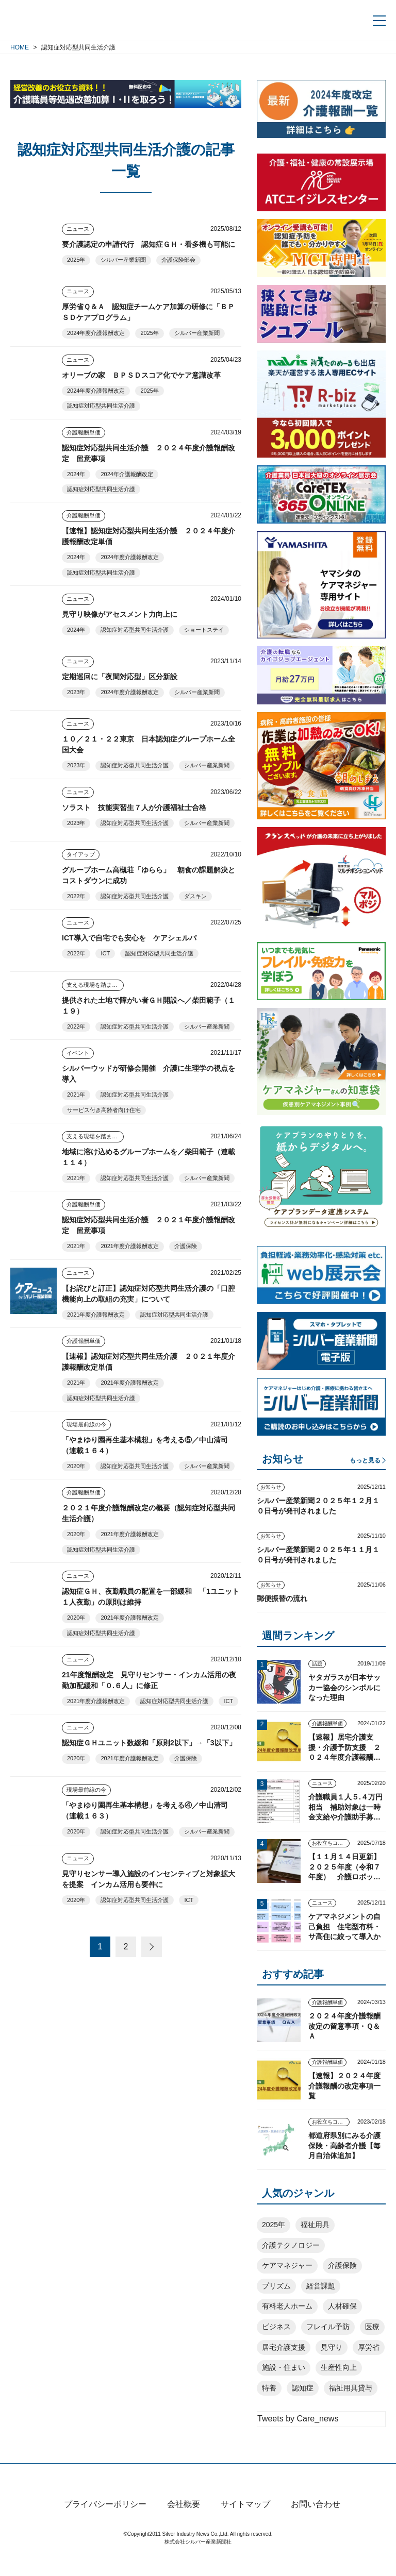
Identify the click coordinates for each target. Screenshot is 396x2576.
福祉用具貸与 (350, 2388)
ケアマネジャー (287, 2265)
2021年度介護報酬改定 (129, 1246)
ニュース (78, 229)
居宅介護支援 (283, 2347)
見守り (331, 2347)
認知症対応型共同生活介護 (101, 405)
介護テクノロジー (291, 2245)
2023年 (76, 692)
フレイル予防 (328, 2326)
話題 (317, 1663)
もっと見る (365, 1460)
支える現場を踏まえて (95, 985)
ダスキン (195, 896)
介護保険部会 (178, 260)
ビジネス (276, 2326)
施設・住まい (283, 2367)
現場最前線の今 (86, 1424)
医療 (372, 2326)
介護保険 (185, 1246)
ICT (105, 953)
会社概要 (183, 2522)
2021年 (76, 1094)
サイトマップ (245, 2522)
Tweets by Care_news (297, 2418)
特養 (269, 2388)
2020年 (76, 1466)
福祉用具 (315, 2224)
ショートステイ (204, 630)
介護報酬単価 (84, 432)
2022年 (76, 896)
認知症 (303, 2388)
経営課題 (320, 2286)
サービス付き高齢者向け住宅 (104, 1110)
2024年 (76, 474)
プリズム (276, 2286)
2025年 (76, 260)
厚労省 (369, 2347)
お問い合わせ (315, 2522)
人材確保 (342, 2306)
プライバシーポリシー (105, 2522)
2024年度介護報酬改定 (96, 333)
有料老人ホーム (287, 2306)
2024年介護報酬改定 (127, 474)
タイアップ (81, 854)
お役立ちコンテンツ (331, 1843)
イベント (78, 1053)
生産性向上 (339, 2367)
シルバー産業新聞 (123, 260)
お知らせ (270, 1487)
